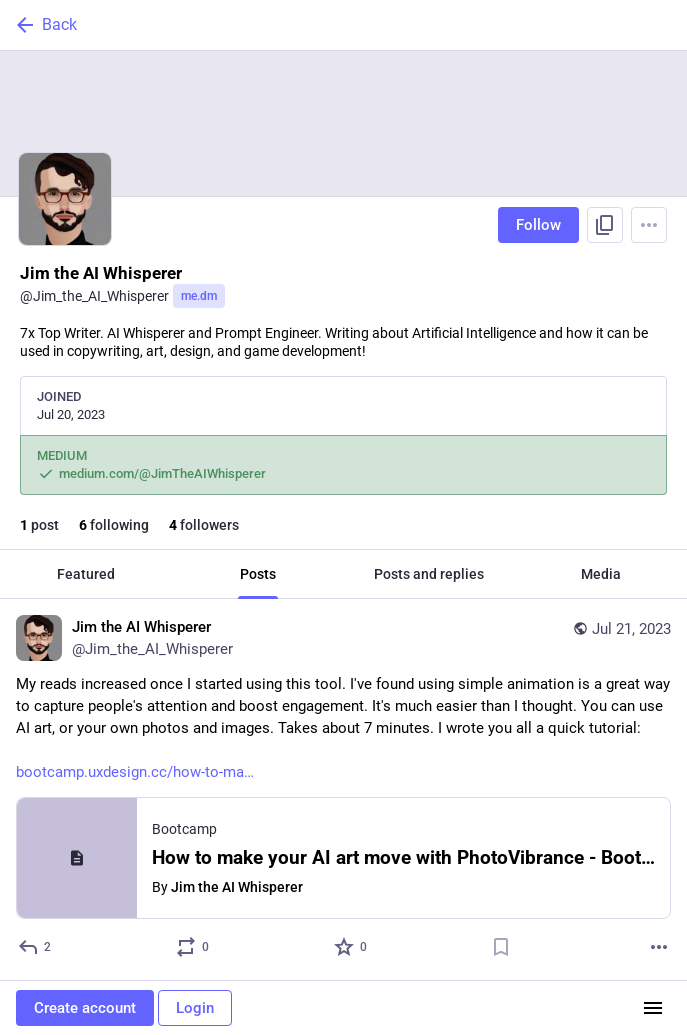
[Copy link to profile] (605, 225)
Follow (538, 225)
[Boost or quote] (193, 947)
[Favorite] (351, 947)
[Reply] (35, 947)
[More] (659, 947)
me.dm (199, 296)
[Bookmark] (501, 947)
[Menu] (649, 225)
